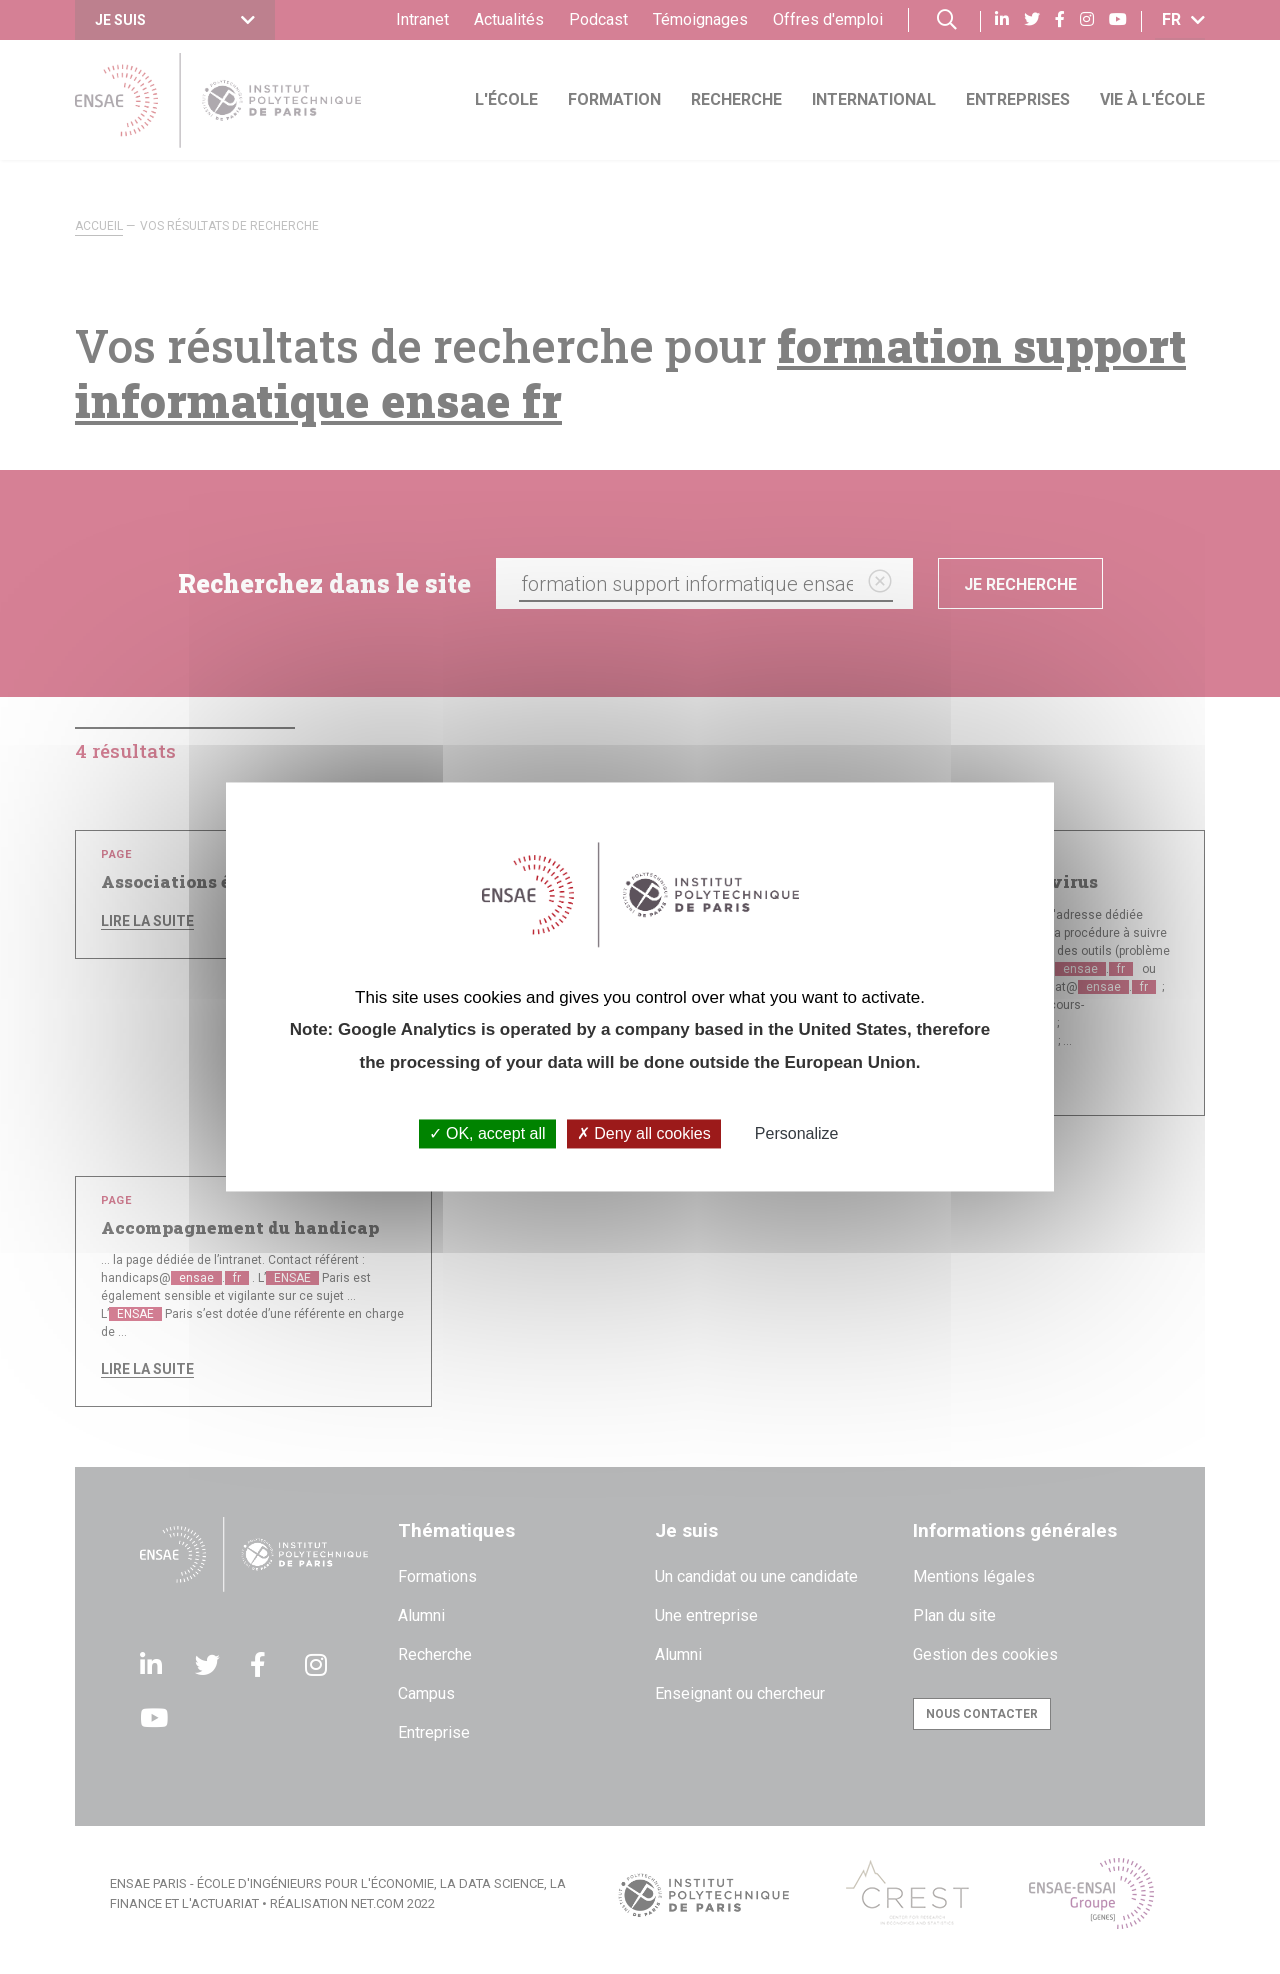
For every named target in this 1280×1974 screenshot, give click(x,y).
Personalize (797, 1133)
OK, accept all (487, 1133)
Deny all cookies (644, 1133)
